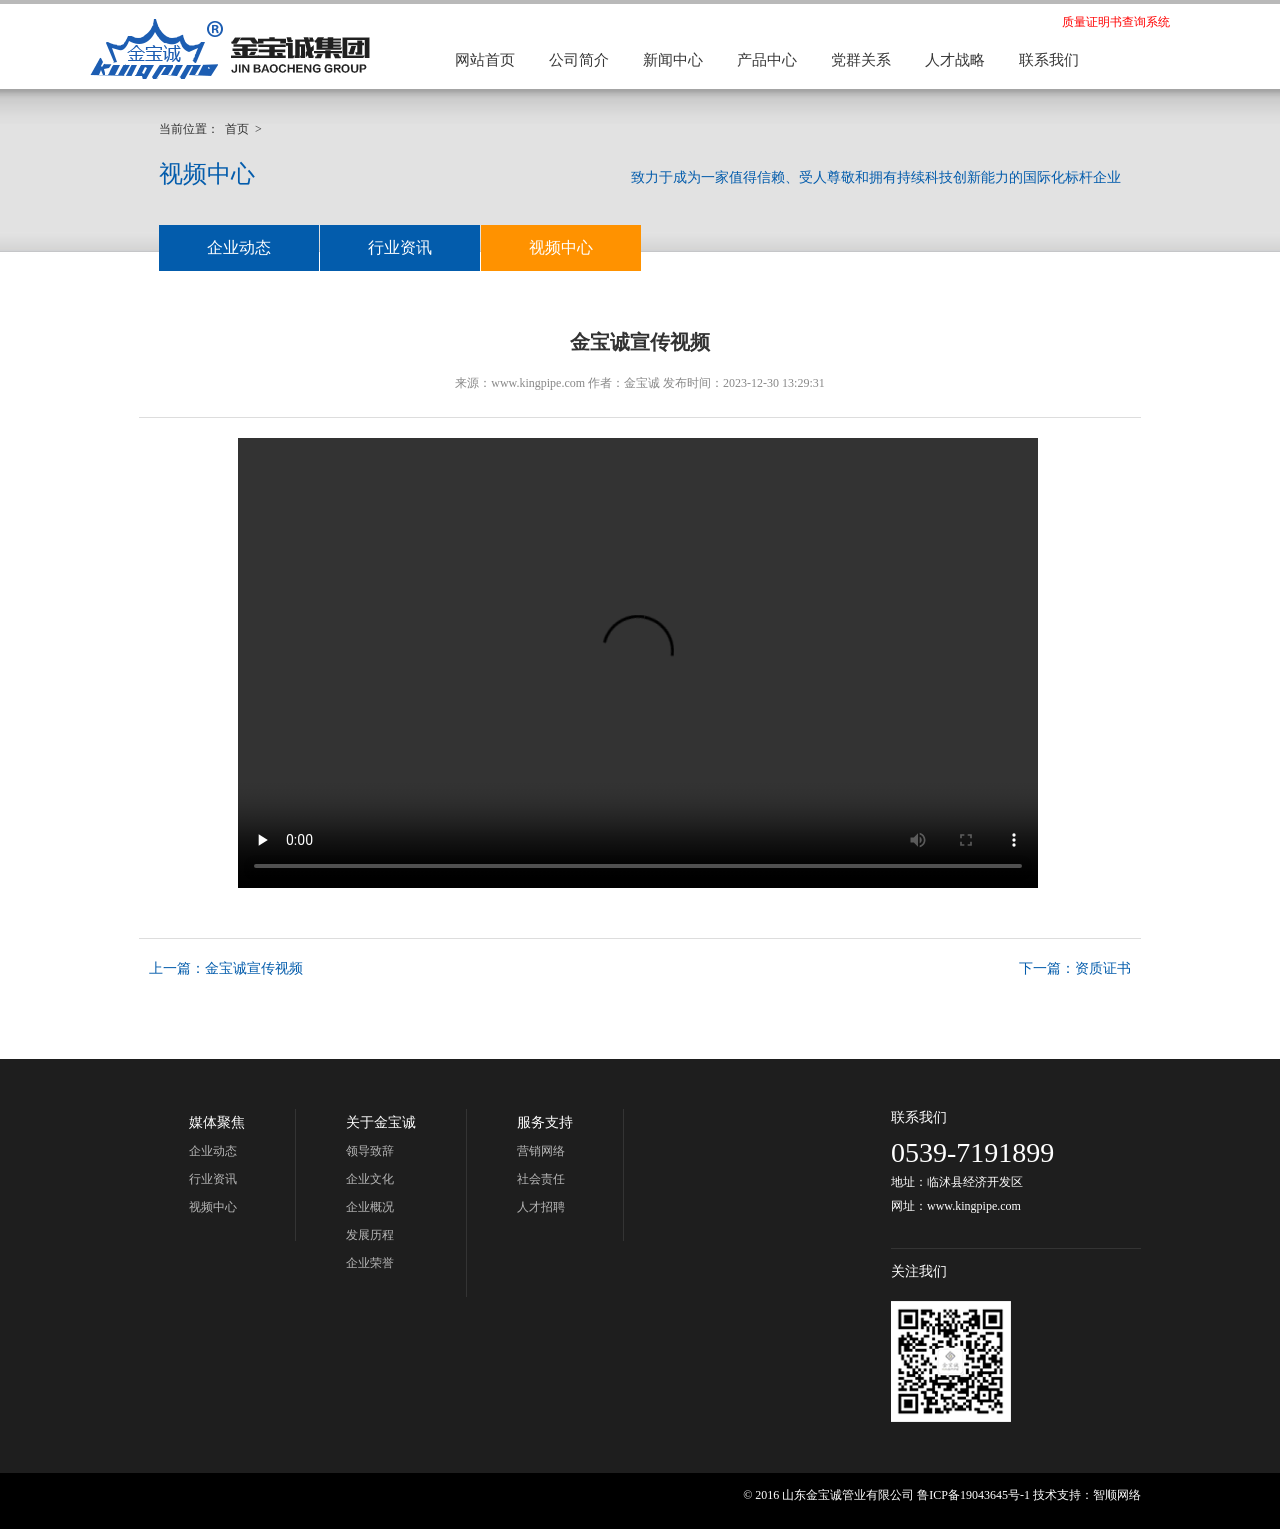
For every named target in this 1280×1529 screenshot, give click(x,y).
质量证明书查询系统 (1116, 22)
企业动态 (239, 247)
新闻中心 (673, 60)
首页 (237, 129)
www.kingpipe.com (538, 383)
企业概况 (370, 1207)
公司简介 (579, 60)
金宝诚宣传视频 (254, 968)
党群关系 (861, 60)
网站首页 (485, 60)
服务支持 (545, 1122)
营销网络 (541, 1151)
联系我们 (1049, 60)
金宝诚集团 (230, 47)
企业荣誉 (370, 1263)
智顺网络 (1117, 1495)
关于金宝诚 (381, 1122)
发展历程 (370, 1235)
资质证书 (1103, 968)
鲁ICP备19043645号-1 (973, 1495)
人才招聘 (541, 1207)
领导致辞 (370, 1151)
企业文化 (370, 1179)
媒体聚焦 (217, 1122)
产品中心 (767, 60)
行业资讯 (400, 247)
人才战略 (955, 60)
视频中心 (561, 247)
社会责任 (541, 1179)
